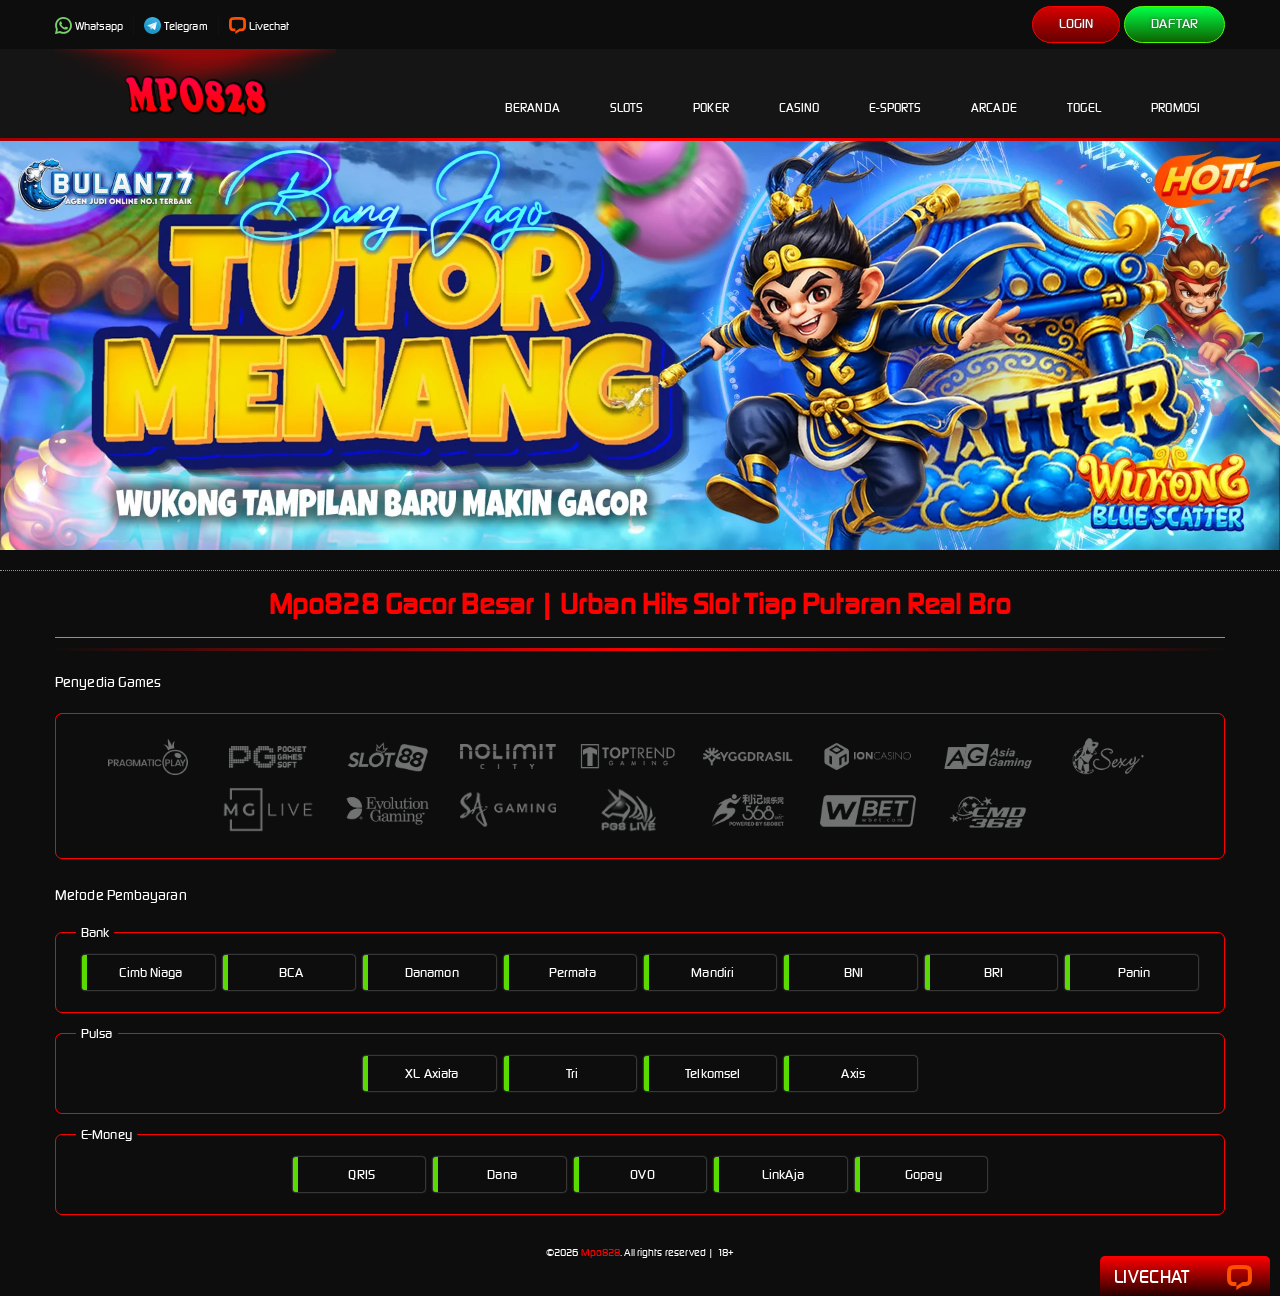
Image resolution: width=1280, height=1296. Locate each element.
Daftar (1174, 23)
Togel (1084, 92)
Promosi (1175, 92)
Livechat (259, 26)
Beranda (532, 92)
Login (1076, 23)
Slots (627, 92)
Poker (711, 92)
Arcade (994, 92)
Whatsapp (89, 26)
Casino (799, 92)
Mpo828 (601, 1252)
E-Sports (895, 92)
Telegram (176, 26)
